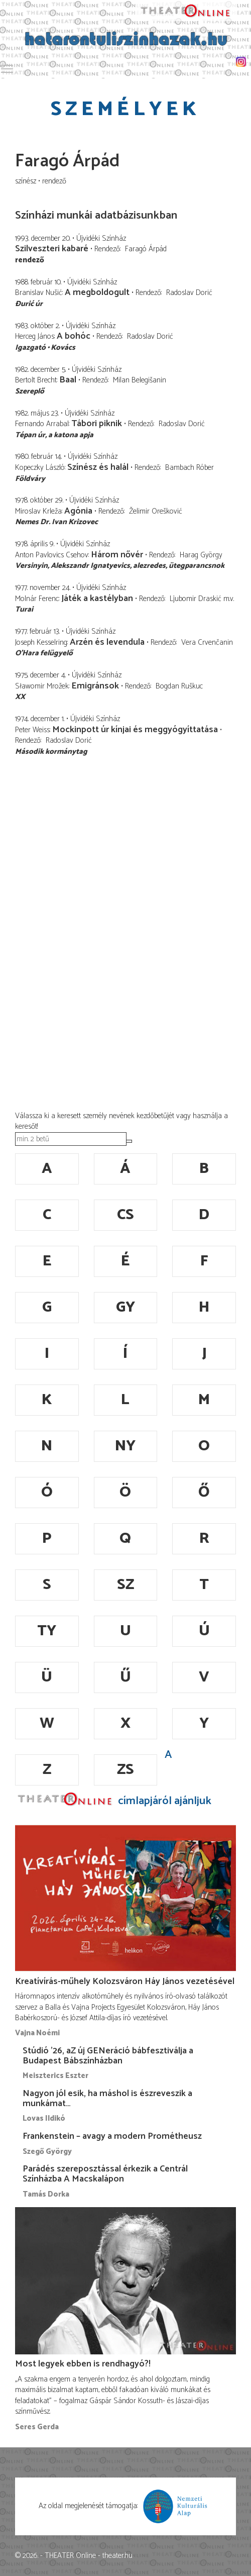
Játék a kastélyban (97, 598)
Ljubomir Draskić (195, 598)
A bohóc (73, 336)
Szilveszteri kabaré (51, 248)
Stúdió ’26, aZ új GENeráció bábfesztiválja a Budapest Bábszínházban (108, 2055)
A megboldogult (97, 292)
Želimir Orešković (155, 511)
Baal (67, 379)
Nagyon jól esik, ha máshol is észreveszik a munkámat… (107, 2098)
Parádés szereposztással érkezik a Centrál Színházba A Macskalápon (105, 2174)
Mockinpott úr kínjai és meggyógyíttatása (135, 729)
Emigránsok (95, 685)
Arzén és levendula (108, 642)
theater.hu (117, 2555)
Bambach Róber (189, 467)
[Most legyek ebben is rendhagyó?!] (125, 2280)
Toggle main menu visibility (7, 67)
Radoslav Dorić (189, 292)
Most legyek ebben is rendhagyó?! (83, 2363)
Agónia (78, 511)
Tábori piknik (96, 423)
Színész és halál (98, 467)
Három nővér (117, 554)
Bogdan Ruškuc (179, 686)
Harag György (201, 555)
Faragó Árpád (146, 249)
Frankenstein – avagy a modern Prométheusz (112, 2136)
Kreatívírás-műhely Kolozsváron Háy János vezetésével (124, 1981)
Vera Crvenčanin (207, 642)
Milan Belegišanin (139, 380)
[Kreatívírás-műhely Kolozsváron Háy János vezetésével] (125, 1897)
